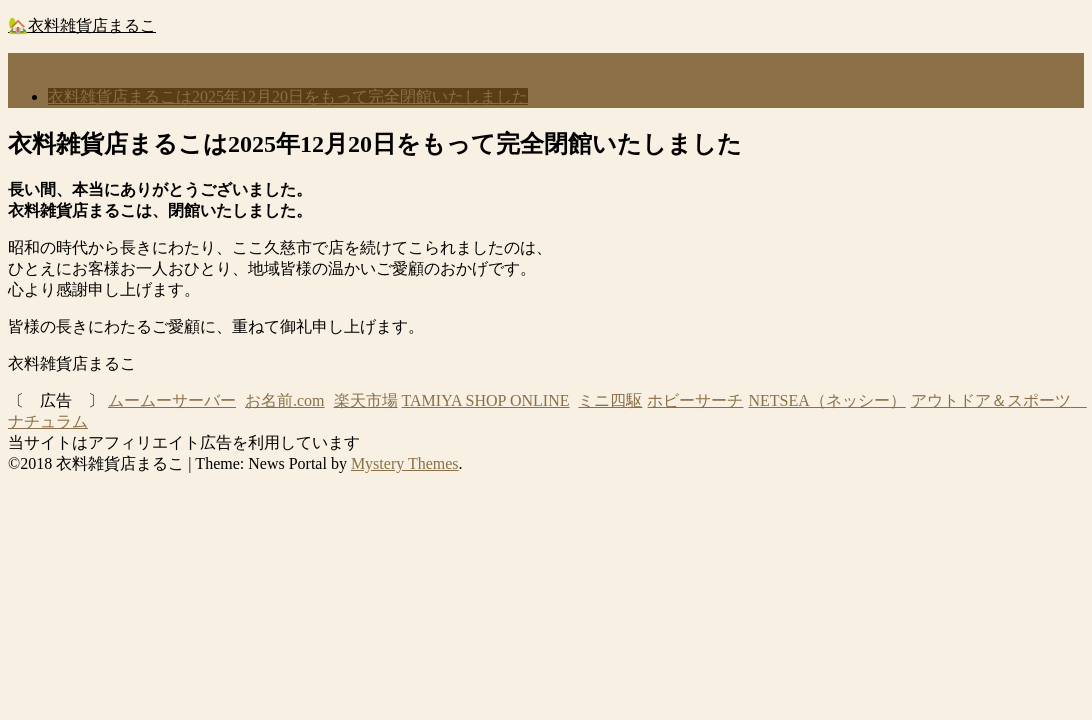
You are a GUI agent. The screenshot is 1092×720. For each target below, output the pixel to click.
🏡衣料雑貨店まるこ (82, 25)
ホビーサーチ (695, 400)
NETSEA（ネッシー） (826, 400)
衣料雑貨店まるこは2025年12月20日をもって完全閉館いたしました (288, 96)
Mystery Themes (405, 463)
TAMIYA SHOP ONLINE (486, 400)
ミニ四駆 (610, 400)
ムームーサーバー (172, 400)
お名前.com (285, 400)
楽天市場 (366, 400)
